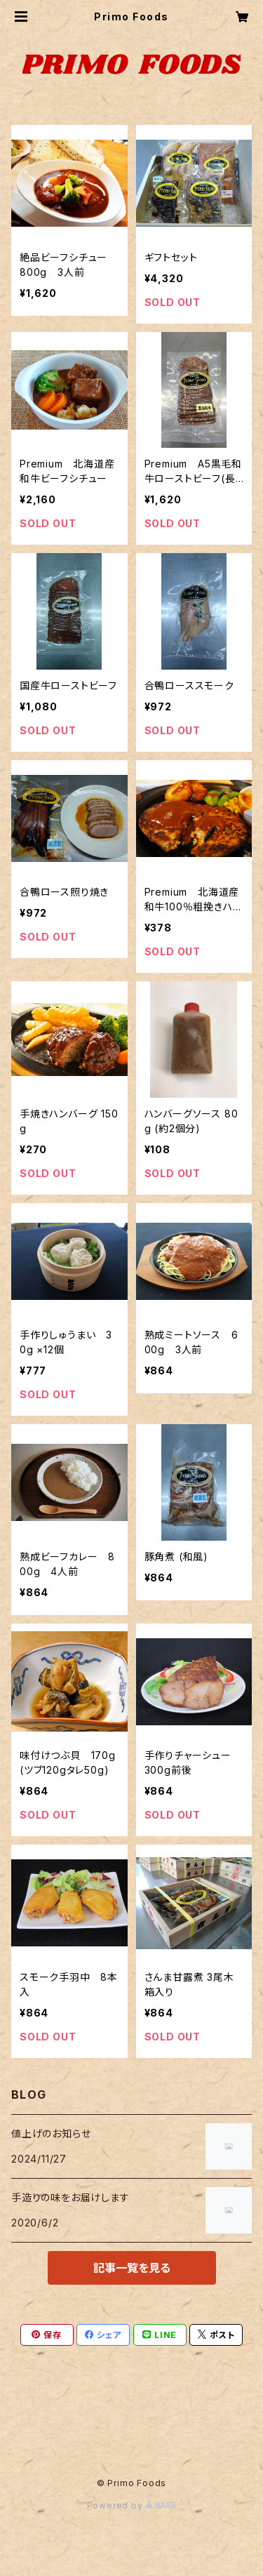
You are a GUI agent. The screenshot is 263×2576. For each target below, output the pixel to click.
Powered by (132, 2505)
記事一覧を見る (131, 2268)
